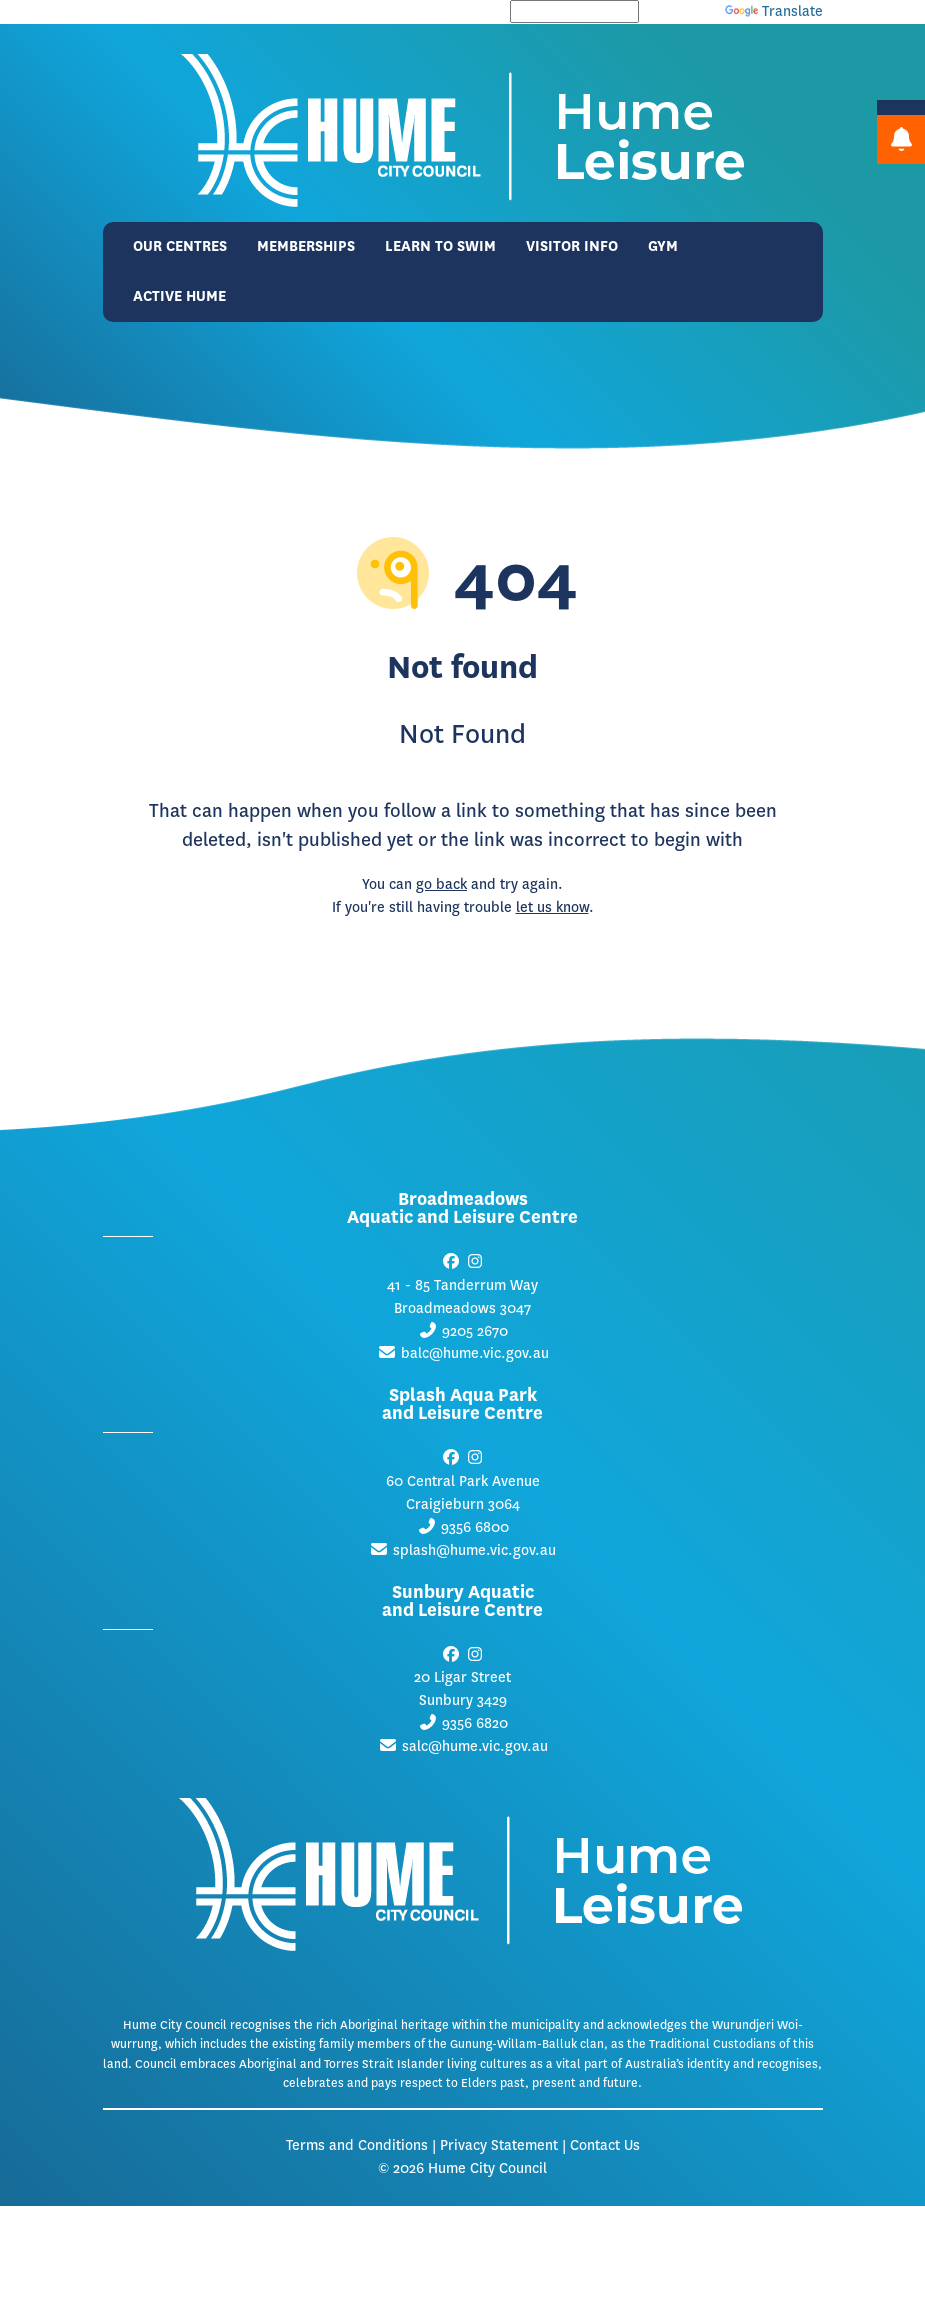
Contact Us (605, 2145)
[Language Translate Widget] (574, 11)
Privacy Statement (499, 2145)
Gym (663, 246)
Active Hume (179, 296)
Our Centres (180, 246)
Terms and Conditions (357, 2145)
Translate (774, 11)
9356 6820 (475, 1723)
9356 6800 (475, 1527)
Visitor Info (572, 246)
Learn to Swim (440, 246)
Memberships (306, 246)
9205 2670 (475, 1331)
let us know (552, 907)
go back (441, 884)
